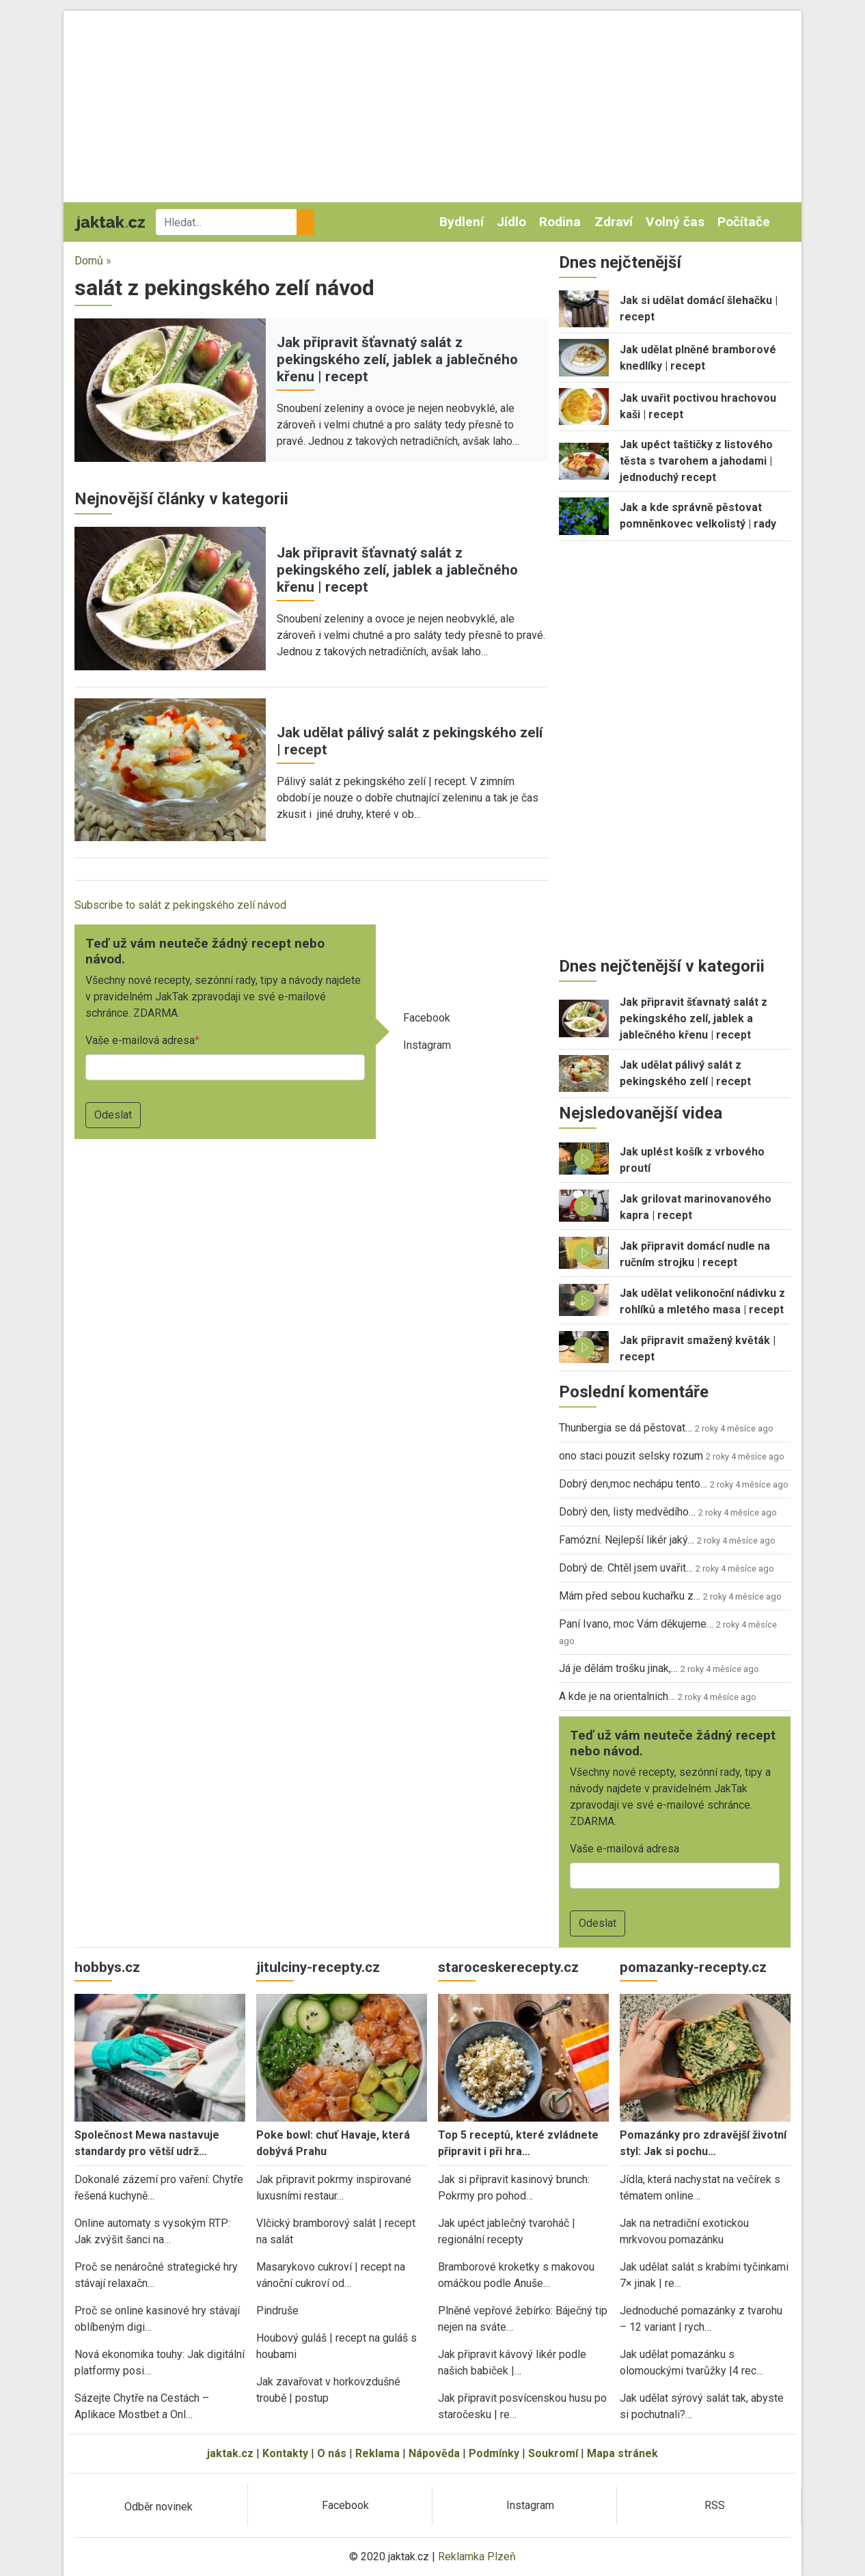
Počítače (743, 222)
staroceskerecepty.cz (508, 1967)
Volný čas (675, 222)
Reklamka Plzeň (477, 2556)
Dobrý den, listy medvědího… (627, 1511)
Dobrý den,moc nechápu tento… (633, 1483)
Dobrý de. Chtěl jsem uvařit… (626, 1567)
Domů (88, 260)
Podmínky (494, 2453)
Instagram (427, 1045)
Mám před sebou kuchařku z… (629, 1595)
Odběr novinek (158, 2506)
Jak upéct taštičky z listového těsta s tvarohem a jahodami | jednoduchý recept (696, 461)
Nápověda (434, 2453)
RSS (714, 2505)
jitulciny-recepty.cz (318, 1967)
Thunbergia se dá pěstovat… (625, 1427)
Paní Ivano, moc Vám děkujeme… (636, 1623)
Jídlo (511, 222)
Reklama (377, 2453)
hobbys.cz (107, 1967)
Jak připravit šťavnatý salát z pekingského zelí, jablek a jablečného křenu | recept (397, 359)
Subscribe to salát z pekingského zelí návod (180, 905)
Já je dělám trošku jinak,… (618, 1668)
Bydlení (461, 222)
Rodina (560, 222)
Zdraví (613, 222)
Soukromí (553, 2453)
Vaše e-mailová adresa (140, 1040)
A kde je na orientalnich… (617, 1696)
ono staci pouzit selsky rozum (631, 1455)
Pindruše (277, 2310)
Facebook (426, 1017)
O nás (331, 2453)
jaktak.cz (230, 2453)
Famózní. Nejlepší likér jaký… (626, 1539)
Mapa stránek (622, 2453)
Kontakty (285, 2453)
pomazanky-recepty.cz (693, 1967)
